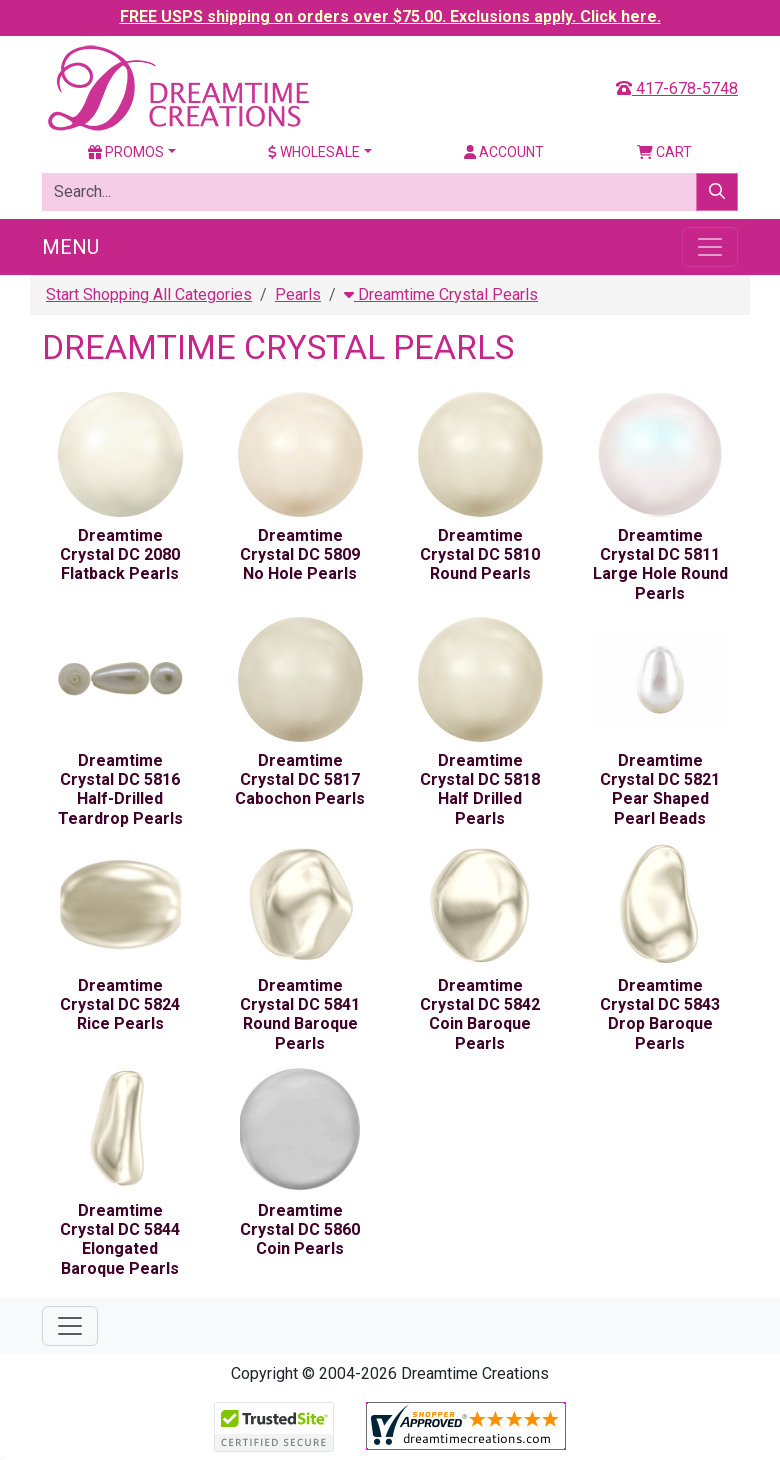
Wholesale (314, 152)
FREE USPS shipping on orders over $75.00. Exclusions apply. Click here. (390, 16)
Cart (664, 152)
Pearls (298, 294)
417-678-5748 (677, 88)
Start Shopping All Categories (149, 294)
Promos (126, 152)
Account (504, 152)
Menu (70, 247)
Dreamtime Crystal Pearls (441, 294)
